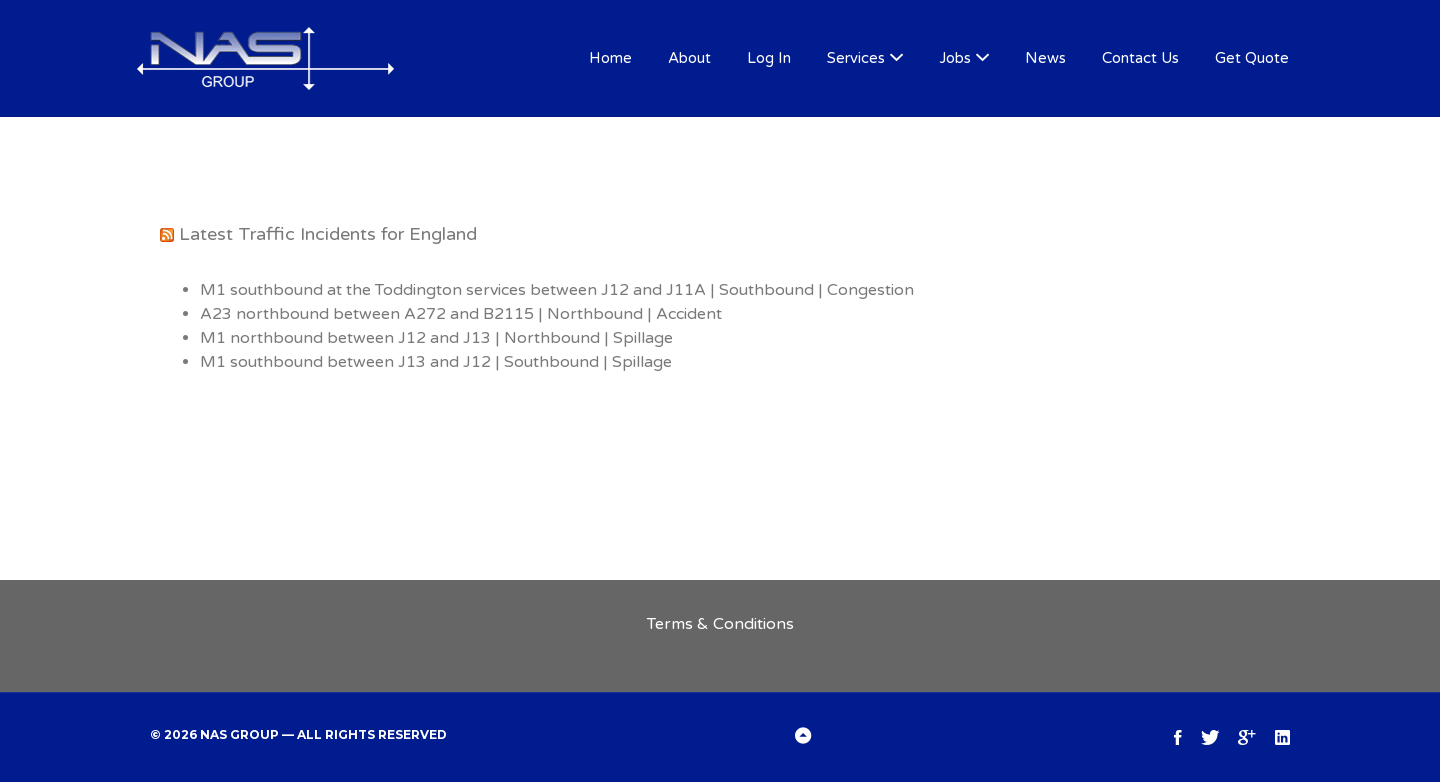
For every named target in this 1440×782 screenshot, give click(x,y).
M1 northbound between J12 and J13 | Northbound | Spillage (436, 338)
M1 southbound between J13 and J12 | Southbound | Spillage (436, 362)
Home (610, 58)
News (1045, 58)
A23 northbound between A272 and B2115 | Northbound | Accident (461, 314)
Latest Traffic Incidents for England (328, 234)
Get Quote (1252, 58)
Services (856, 58)
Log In (769, 58)
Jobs (955, 58)
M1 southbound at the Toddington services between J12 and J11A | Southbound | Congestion (557, 290)
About (689, 58)
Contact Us (1140, 58)
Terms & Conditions (720, 624)
